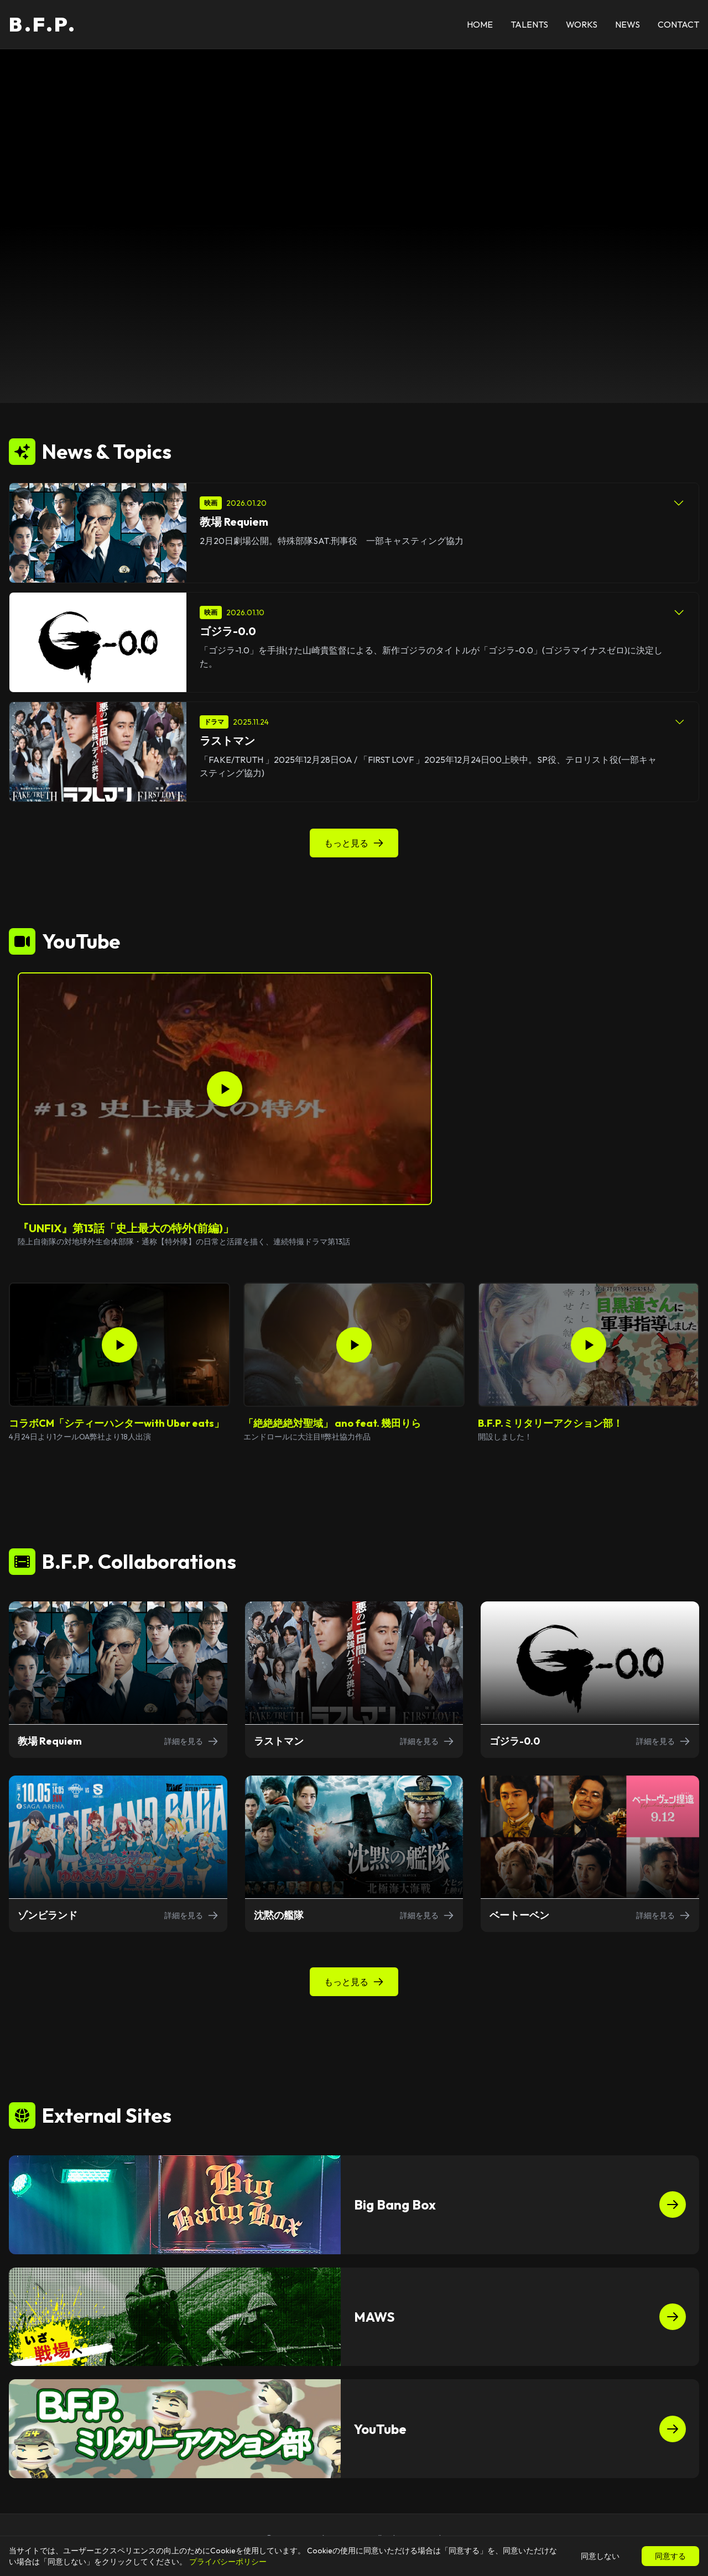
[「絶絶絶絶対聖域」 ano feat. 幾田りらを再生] (354, 1344)
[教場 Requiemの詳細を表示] (118, 1679)
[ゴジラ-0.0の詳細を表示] (590, 1679)
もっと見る (354, 843)
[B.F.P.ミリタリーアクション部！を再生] (588, 1344)
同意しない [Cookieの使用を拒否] (600, 2556)
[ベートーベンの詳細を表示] (590, 1854)
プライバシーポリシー (228, 2562)
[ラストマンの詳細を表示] (354, 1679)
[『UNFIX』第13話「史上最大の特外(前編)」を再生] (225, 1088)
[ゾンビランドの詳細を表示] (118, 1854)
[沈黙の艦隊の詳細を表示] (354, 1854)
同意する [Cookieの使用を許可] (670, 2556)
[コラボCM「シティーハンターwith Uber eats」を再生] (119, 1344)
